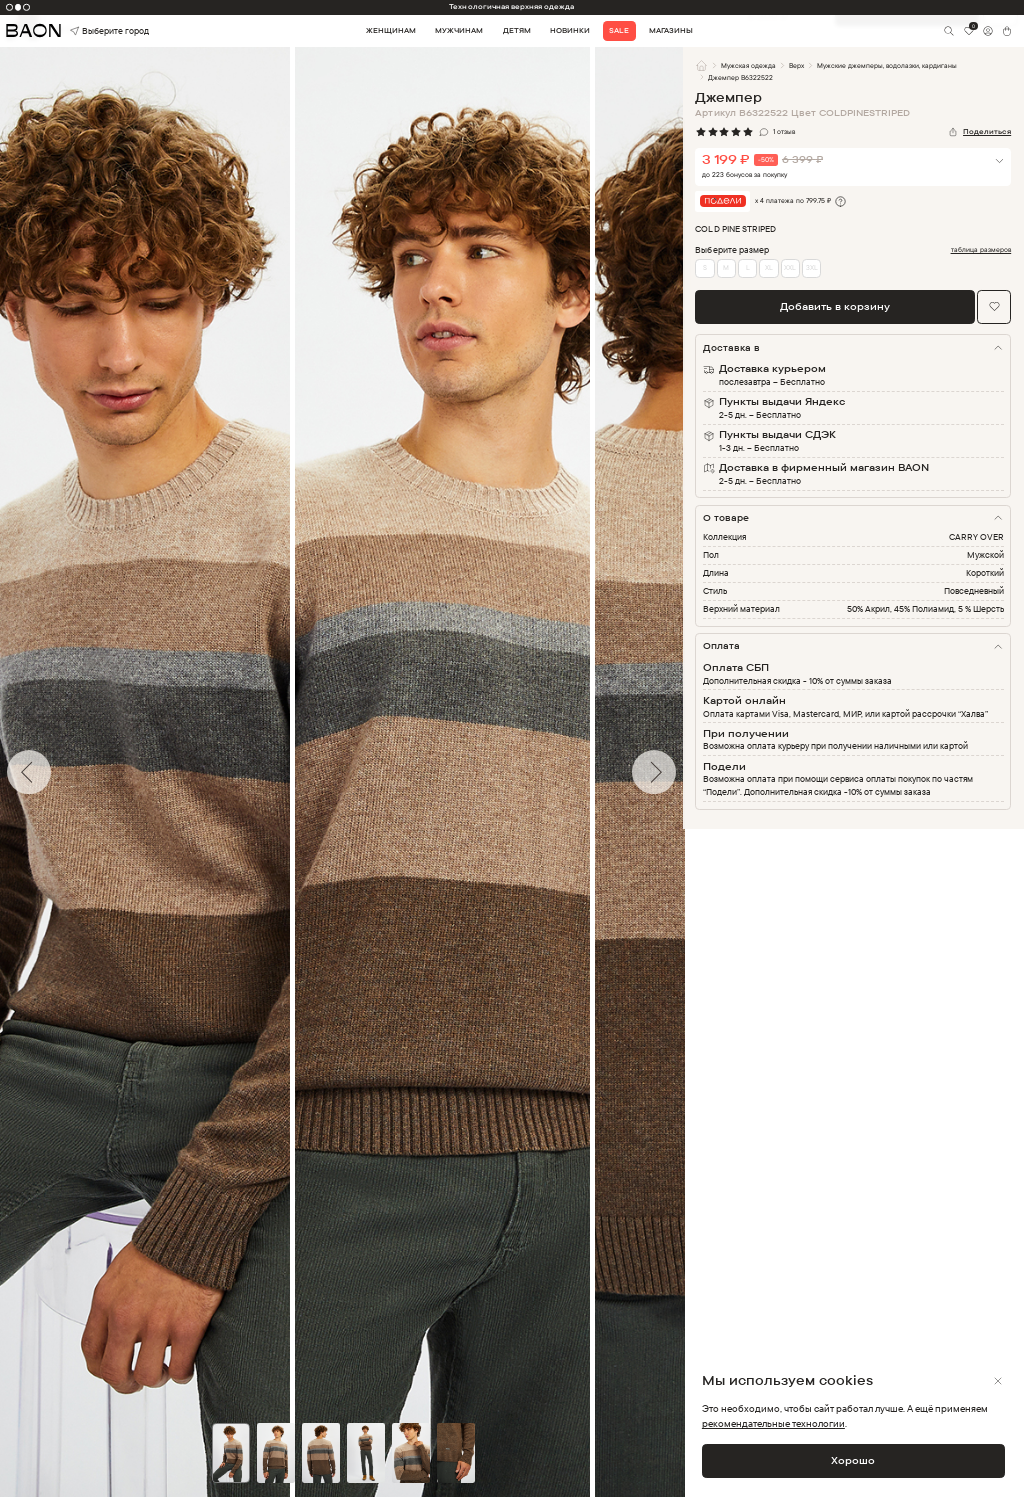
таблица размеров (981, 250)
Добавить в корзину (835, 306)
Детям (517, 30)
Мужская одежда (748, 65)
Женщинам (391, 30)
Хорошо (853, 1460)
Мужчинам (459, 30)
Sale (619, 30)
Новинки (570, 30)
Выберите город (90, 31)
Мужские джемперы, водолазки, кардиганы (887, 65)
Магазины (671, 30)
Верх (796, 65)
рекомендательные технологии (773, 1423)
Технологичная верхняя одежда (511, 6)
